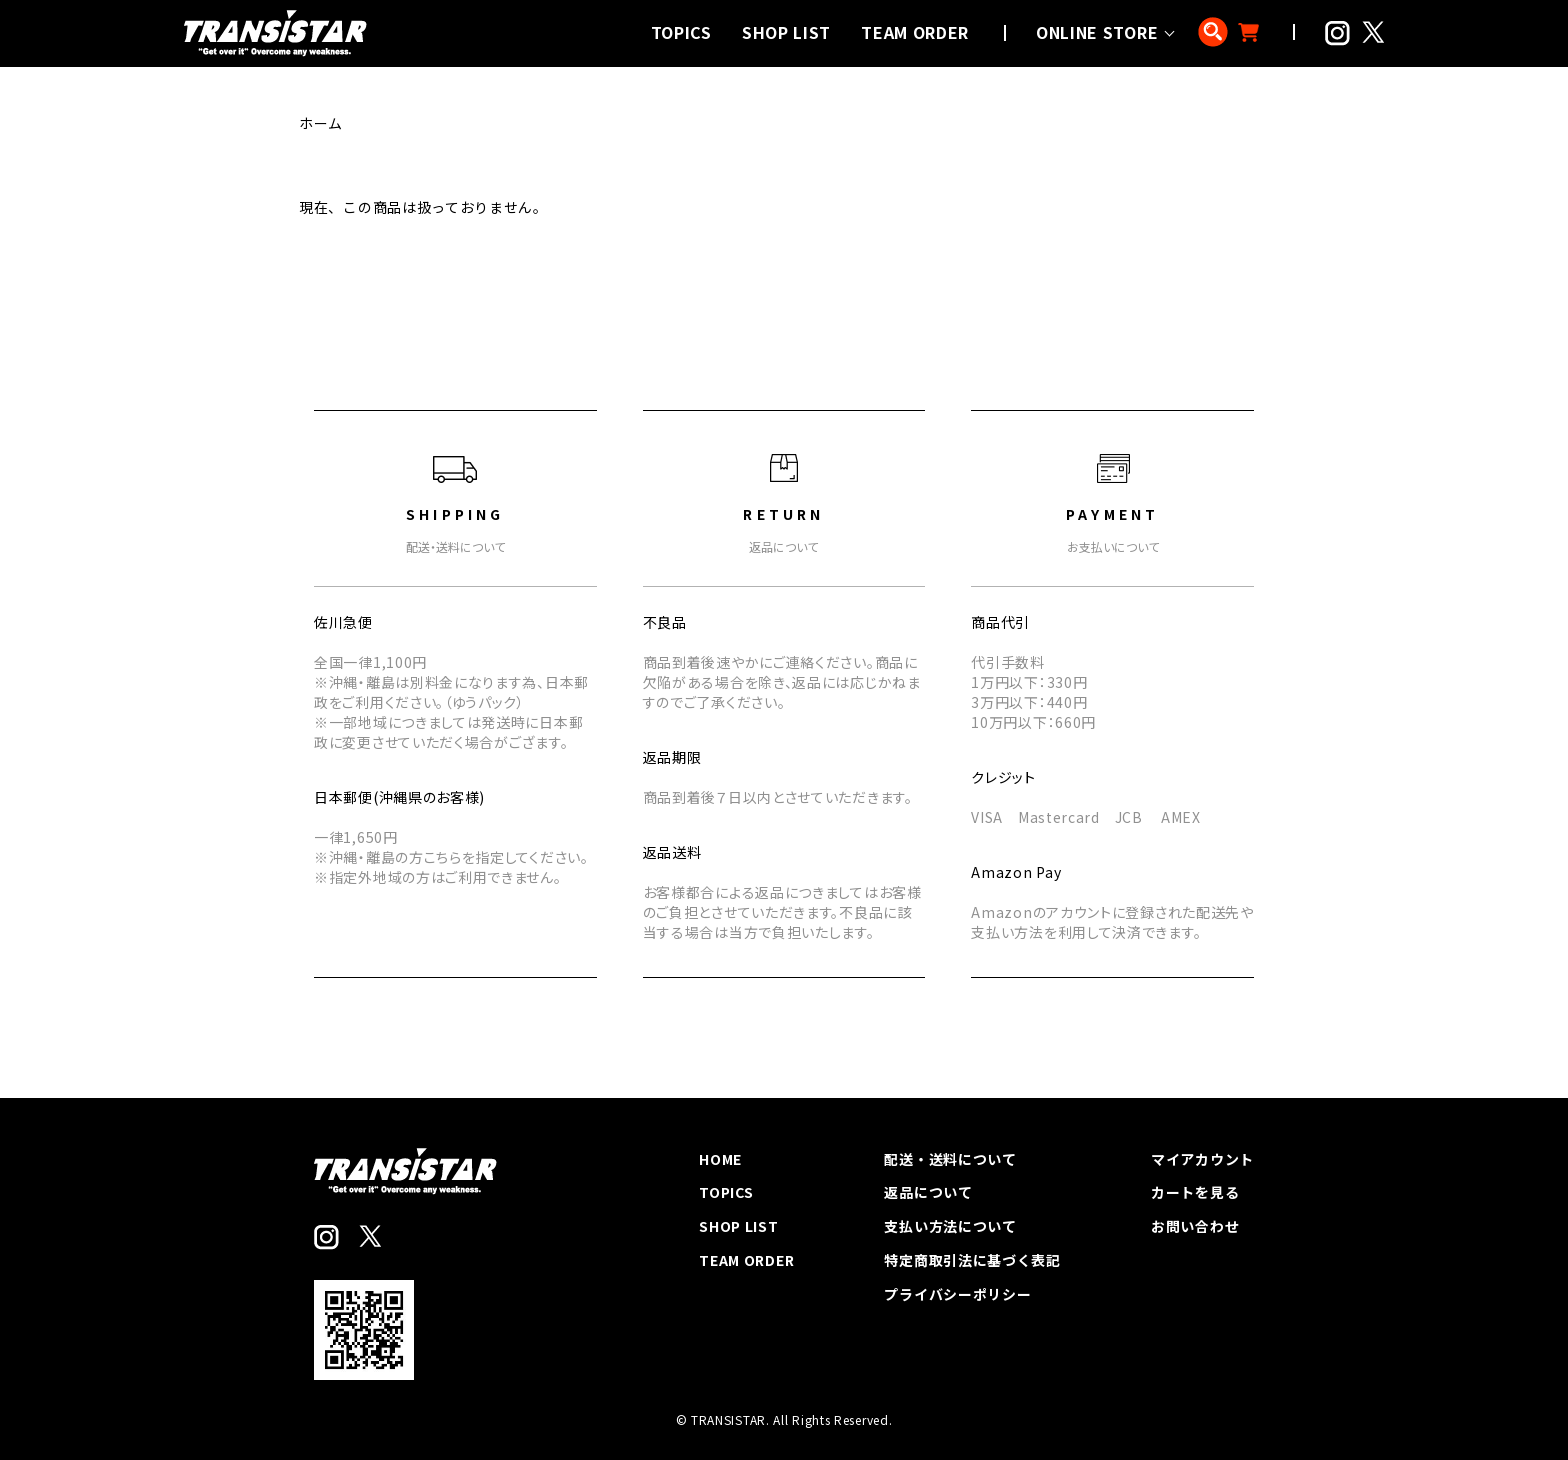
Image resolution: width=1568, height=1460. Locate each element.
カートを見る (1195, 1192)
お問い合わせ (1195, 1226)
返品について (929, 1192)
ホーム (321, 123)
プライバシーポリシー (958, 1294)
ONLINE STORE (1097, 32)
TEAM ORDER (915, 32)
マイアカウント (1202, 1159)
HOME (721, 1159)
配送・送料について (951, 1159)
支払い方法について (951, 1226)
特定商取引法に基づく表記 (973, 1260)
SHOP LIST (786, 32)
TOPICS (681, 32)
